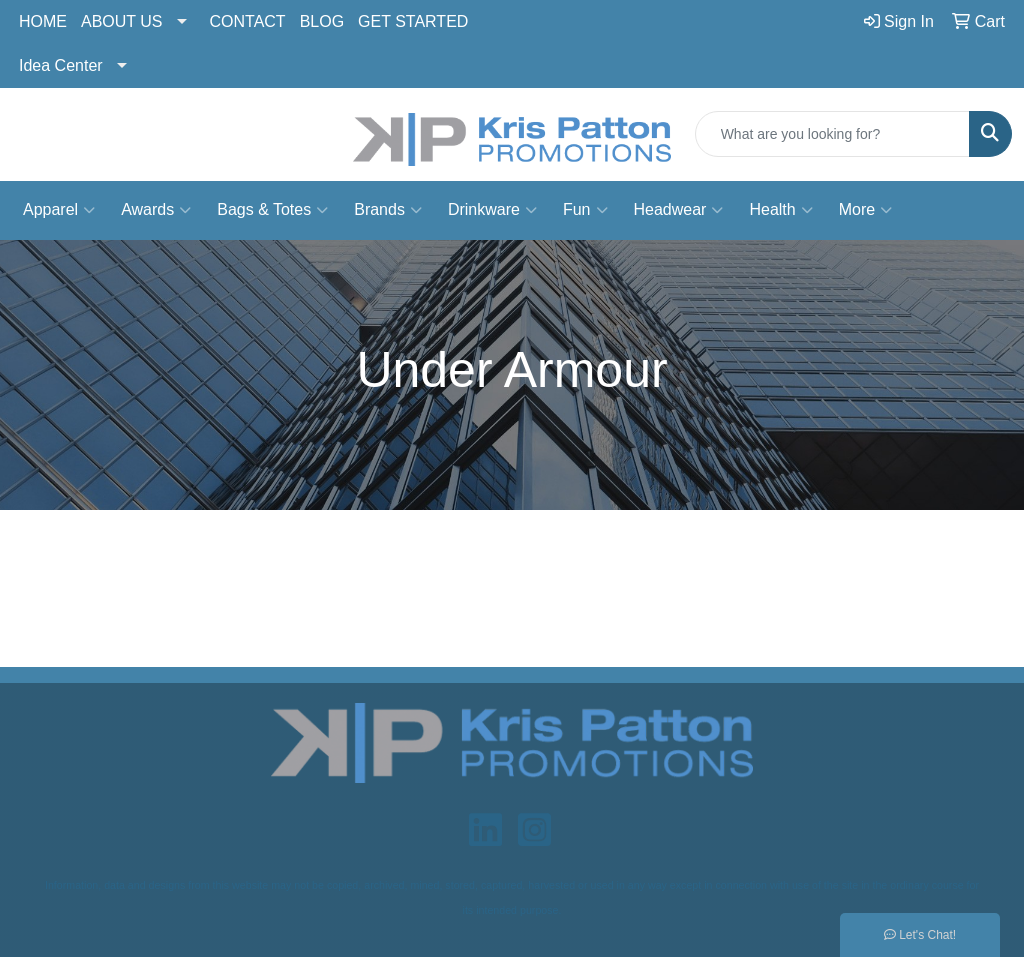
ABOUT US (122, 21)
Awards (156, 210)
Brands (388, 210)
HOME (43, 21)
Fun (585, 210)
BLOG (322, 21)
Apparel (59, 210)
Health (780, 210)
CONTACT (248, 21)
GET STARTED (413, 21)
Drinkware (492, 210)
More (865, 210)
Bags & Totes (272, 210)
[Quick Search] (832, 134)
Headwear (679, 210)
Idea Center (61, 65)
